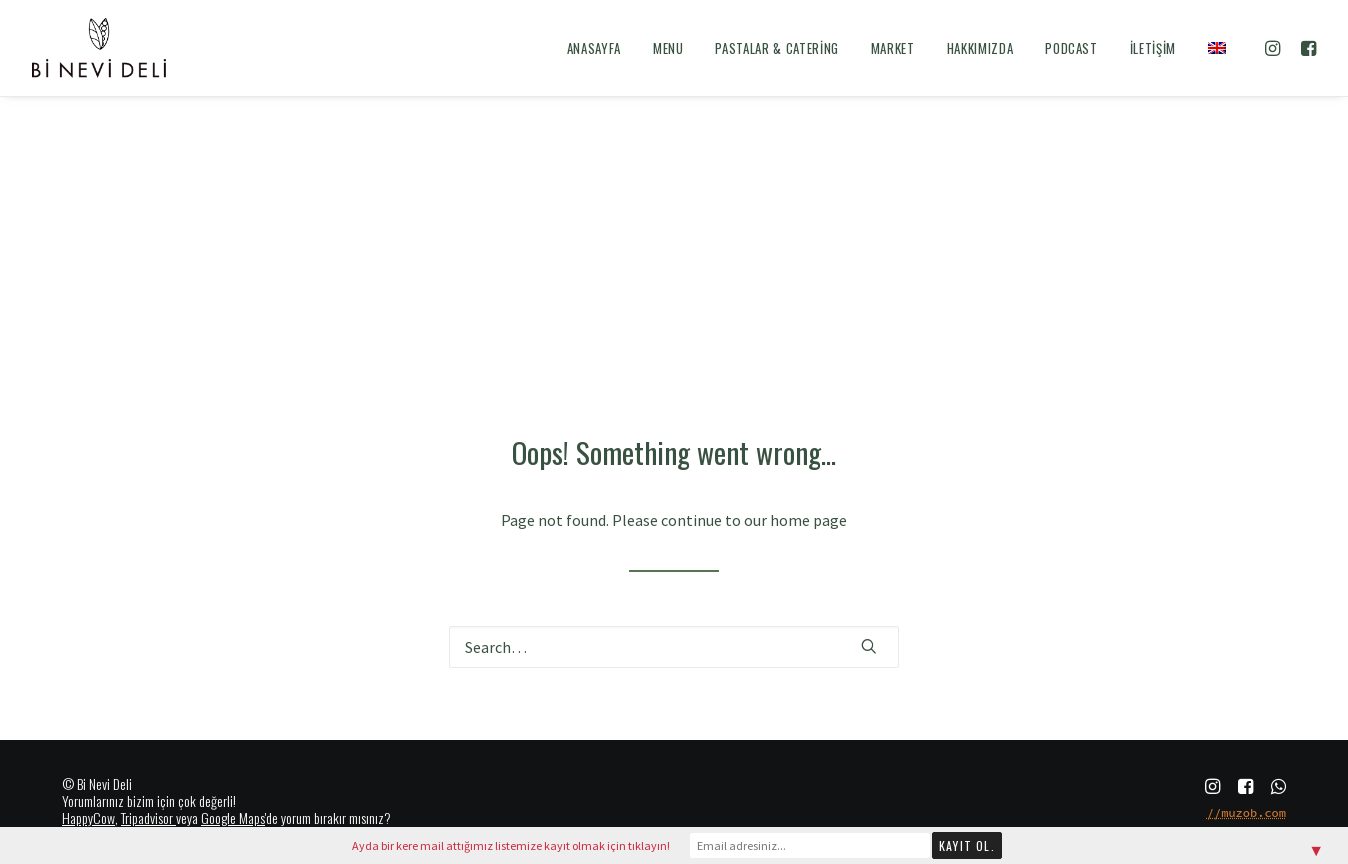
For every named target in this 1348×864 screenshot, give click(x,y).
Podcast (1071, 48)
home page (808, 520)
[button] (1275, 48)
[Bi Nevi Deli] (99, 48)
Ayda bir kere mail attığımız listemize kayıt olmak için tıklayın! (511, 845)
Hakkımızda (980, 48)
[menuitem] (594, 48)
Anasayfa (594, 48)
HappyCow (88, 817)
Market (893, 48)
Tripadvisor (147, 817)
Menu (668, 48)
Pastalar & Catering (776, 48)
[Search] (674, 647)
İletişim (1153, 48)
